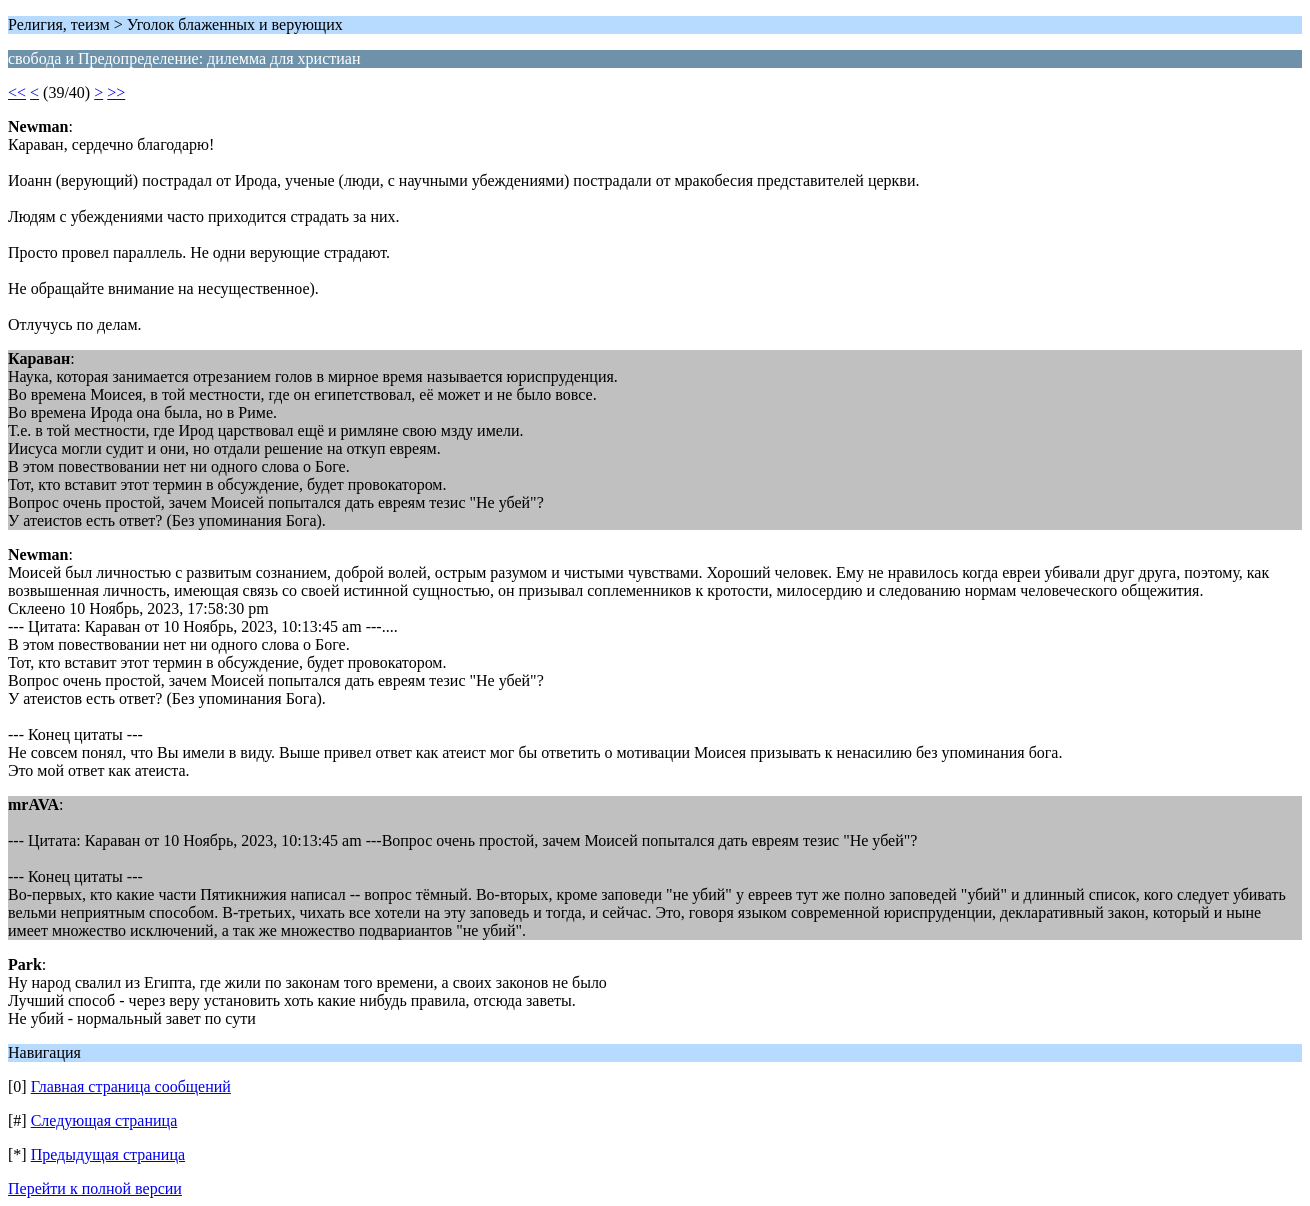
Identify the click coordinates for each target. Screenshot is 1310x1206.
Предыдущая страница (108, 1154)
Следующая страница (104, 1120)
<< (17, 92)
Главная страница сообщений (131, 1086)
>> (116, 92)
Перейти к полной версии (95, 1188)
